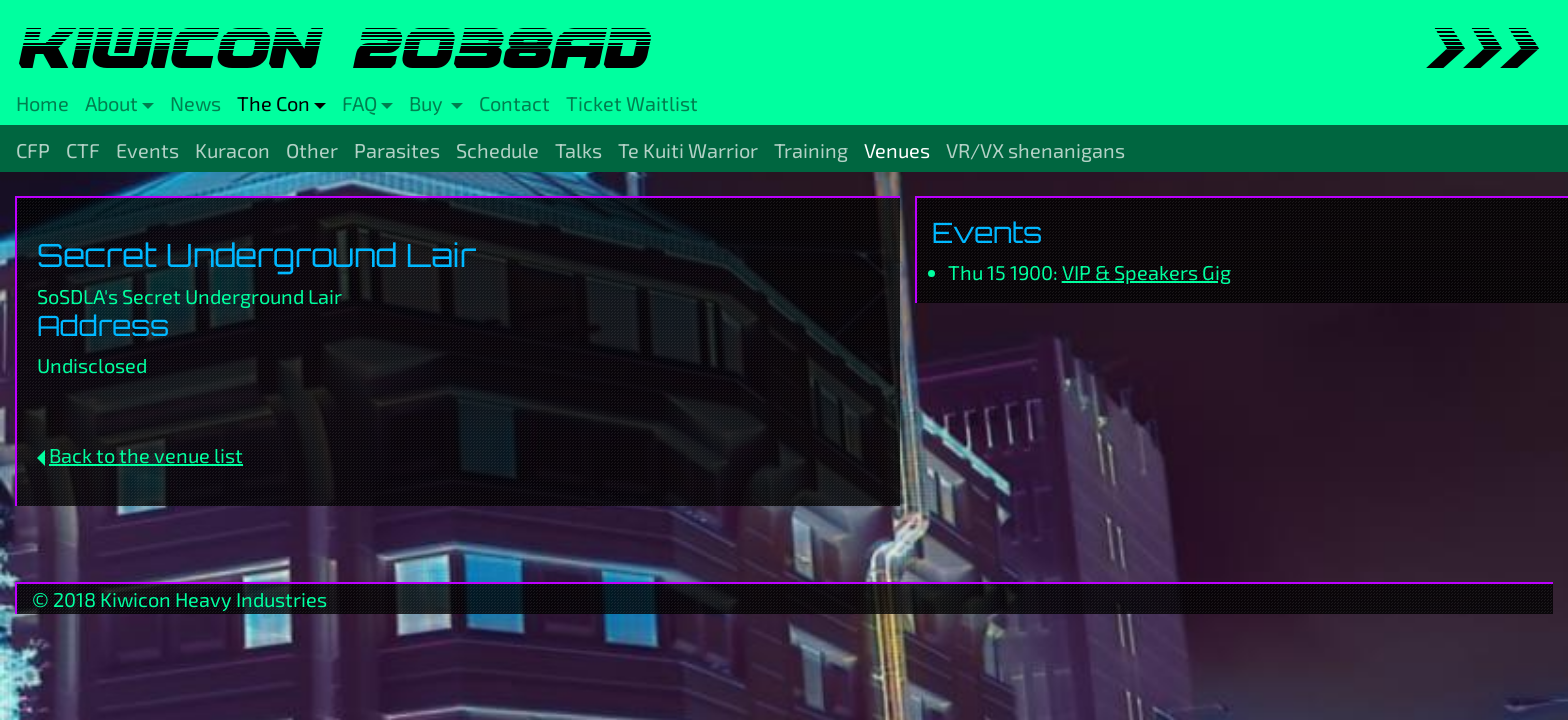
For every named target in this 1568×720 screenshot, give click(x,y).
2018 (74, 599)
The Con (273, 103)
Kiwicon (135, 599)
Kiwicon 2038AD (331, 47)
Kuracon (232, 150)
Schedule (497, 150)
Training (811, 150)
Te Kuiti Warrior (688, 150)
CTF (83, 150)
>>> (1480, 47)
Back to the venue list (146, 455)
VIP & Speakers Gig (1146, 272)
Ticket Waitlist (632, 103)
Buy (428, 103)
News (195, 103)
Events (147, 150)
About (111, 103)
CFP (33, 150)
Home (42, 103)
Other (312, 150)
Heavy (203, 599)
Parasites (397, 150)
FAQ (359, 103)
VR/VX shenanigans (1035, 150)
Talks (578, 150)
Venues (897, 150)
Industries (281, 599)
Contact (514, 103)
